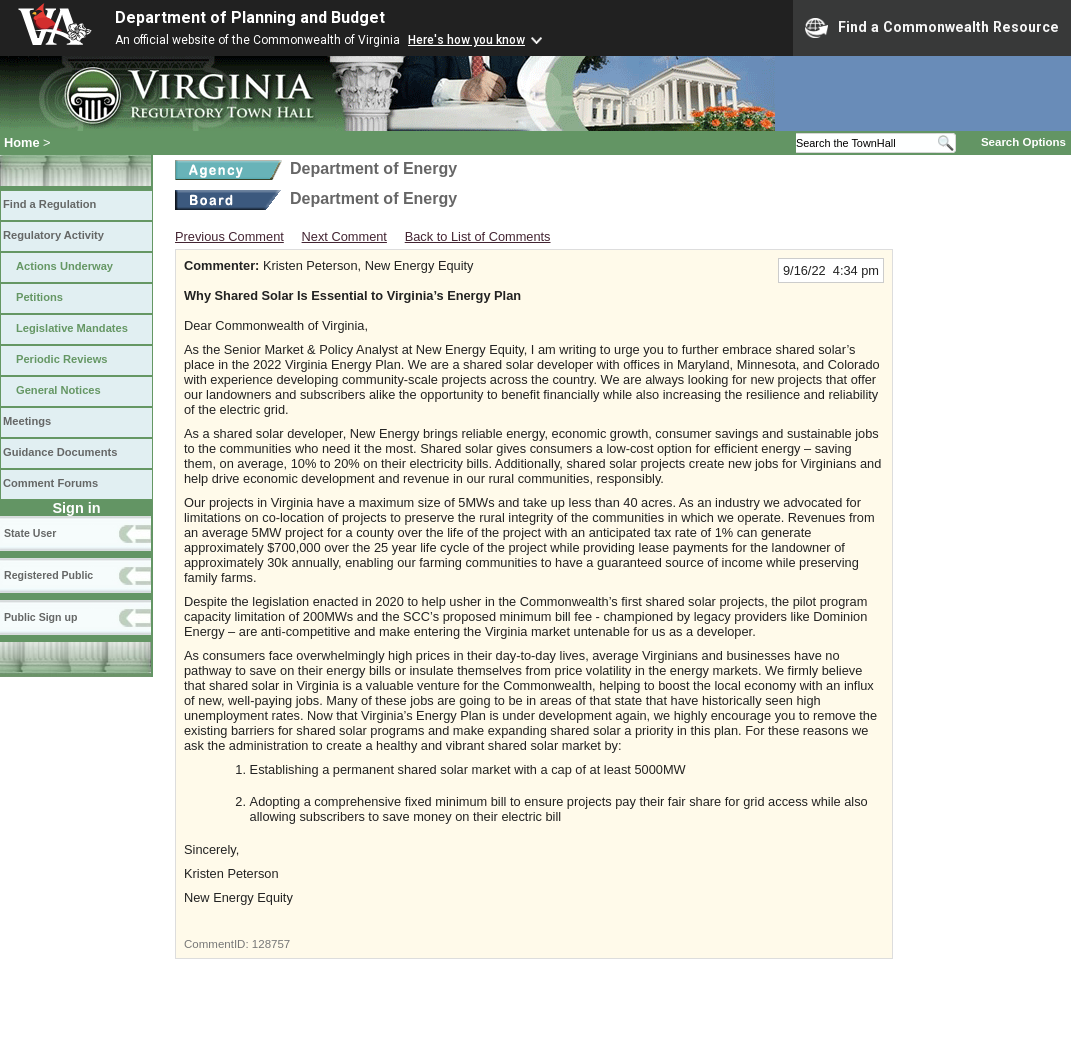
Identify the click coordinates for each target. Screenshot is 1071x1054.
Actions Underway (64, 266)
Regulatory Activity (53, 235)
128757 (271, 944)
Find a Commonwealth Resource (932, 28)
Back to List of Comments (478, 236)
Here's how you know (466, 40)
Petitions (39, 297)
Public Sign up (40, 617)
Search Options (1023, 142)
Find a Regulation (49, 204)
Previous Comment (229, 236)
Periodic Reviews (62, 359)
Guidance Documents (60, 452)
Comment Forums (50, 483)
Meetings (27, 421)
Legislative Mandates (72, 328)
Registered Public (48, 575)
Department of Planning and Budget (250, 17)
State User (30, 533)
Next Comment (344, 236)
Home (22, 142)
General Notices (58, 390)
